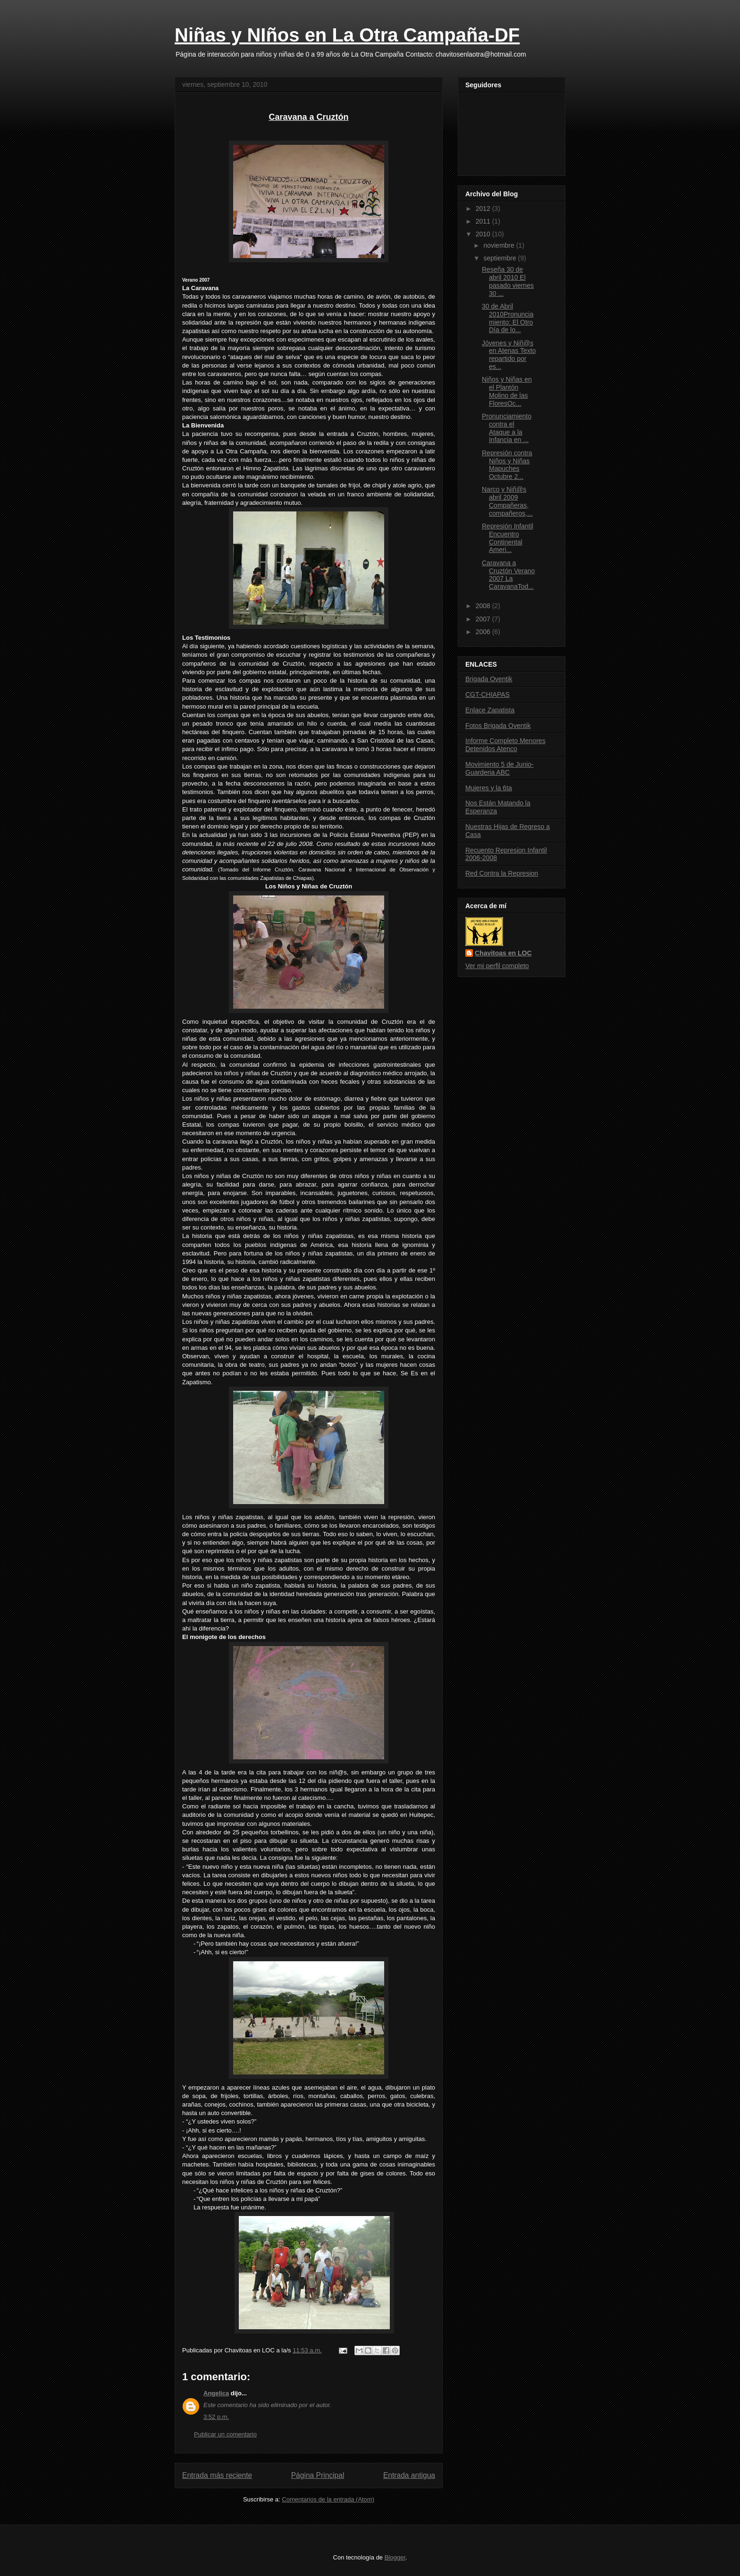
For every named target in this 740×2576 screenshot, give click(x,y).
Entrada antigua (409, 2475)
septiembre (500, 258)
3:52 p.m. (216, 2416)
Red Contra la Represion (501, 873)
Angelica (216, 2393)
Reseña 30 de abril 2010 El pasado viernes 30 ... (508, 281)
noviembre (499, 245)
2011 (484, 221)
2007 (484, 619)
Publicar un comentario (225, 2434)
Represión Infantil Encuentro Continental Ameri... (507, 537)
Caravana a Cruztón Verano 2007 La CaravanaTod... (508, 574)
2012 (484, 208)
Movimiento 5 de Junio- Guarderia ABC (499, 768)
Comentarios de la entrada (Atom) (328, 2499)
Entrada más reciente (217, 2475)
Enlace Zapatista (489, 710)
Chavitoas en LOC (503, 953)
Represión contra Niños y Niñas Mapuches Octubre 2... (507, 464)
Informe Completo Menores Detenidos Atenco (505, 745)
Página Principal (318, 2475)
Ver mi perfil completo (497, 966)
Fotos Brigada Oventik (498, 725)
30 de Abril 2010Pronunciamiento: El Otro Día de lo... (507, 318)
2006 (484, 632)
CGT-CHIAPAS (487, 694)
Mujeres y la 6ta (488, 788)
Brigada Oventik (489, 679)
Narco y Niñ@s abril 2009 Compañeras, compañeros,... (507, 501)
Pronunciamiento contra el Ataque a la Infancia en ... (506, 427)
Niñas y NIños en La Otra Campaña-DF (347, 35)
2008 (484, 606)
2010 (484, 234)
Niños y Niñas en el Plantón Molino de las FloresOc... (507, 391)
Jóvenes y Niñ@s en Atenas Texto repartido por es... (509, 354)
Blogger (395, 2557)
